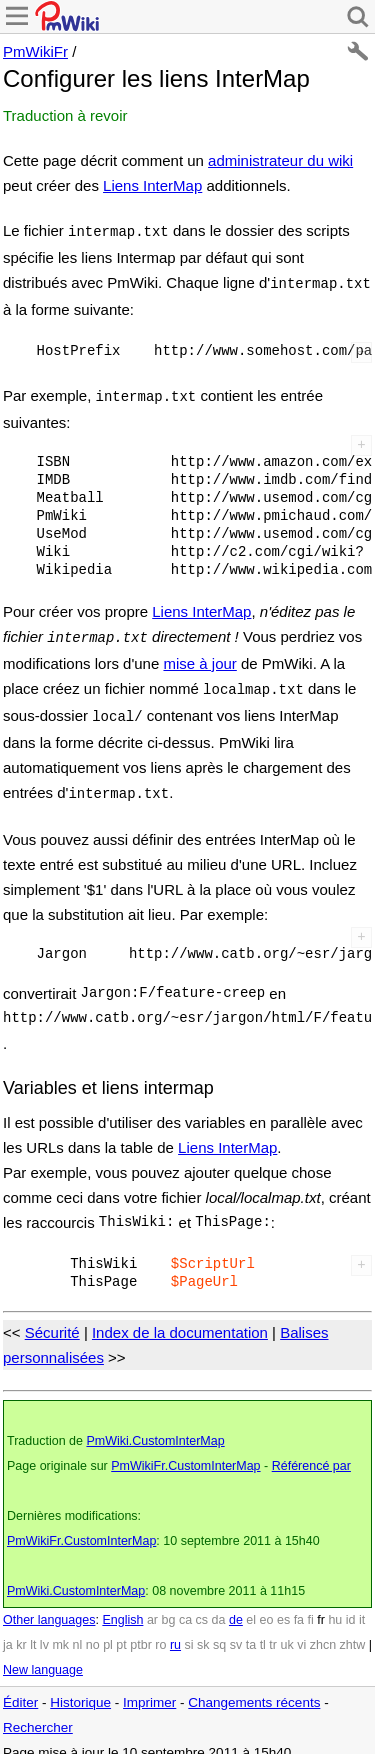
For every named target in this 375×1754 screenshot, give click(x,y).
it (362, 1606)
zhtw (353, 1631)
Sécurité (52, 1318)
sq (219, 1631)
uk (286, 1631)
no (93, 1631)
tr (273, 1631)
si (189, 1631)
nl (78, 1631)
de (236, 1606)
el (251, 1606)
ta (251, 1631)
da (219, 1606)
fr (321, 1606)
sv (236, 1631)
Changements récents (254, 1688)
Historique (80, 1688)
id (351, 1606)
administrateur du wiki (280, 160)
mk (60, 1631)
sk (203, 1631)
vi (301, 1631)
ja (8, 1631)
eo (267, 1606)
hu (335, 1606)
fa (299, 1606)
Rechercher (38, 1713)
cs (202, 1606)
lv (44, 1631)
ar (152, 1606)
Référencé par (311, 1452)
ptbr (141, 1631)
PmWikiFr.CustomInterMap (185, 1452)
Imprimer (149, 1688)
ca (185, 1606)
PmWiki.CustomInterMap (155, 1427)
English (122, 1606)
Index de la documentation (180, 1318)
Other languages (49, 1606)
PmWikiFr (35, 51)
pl (108, 1631)
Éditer (20, 1688)
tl (263, 1631)
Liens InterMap (152, 185)
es (283, 1606)
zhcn (323, 1631)
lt (33, 1631)
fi (311, 1606)
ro (160, 1631)
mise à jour (199, 655)
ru (175, 1631)
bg (168, 1606)
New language (43, 1656)
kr (21, 1631)
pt (121, 1631)
